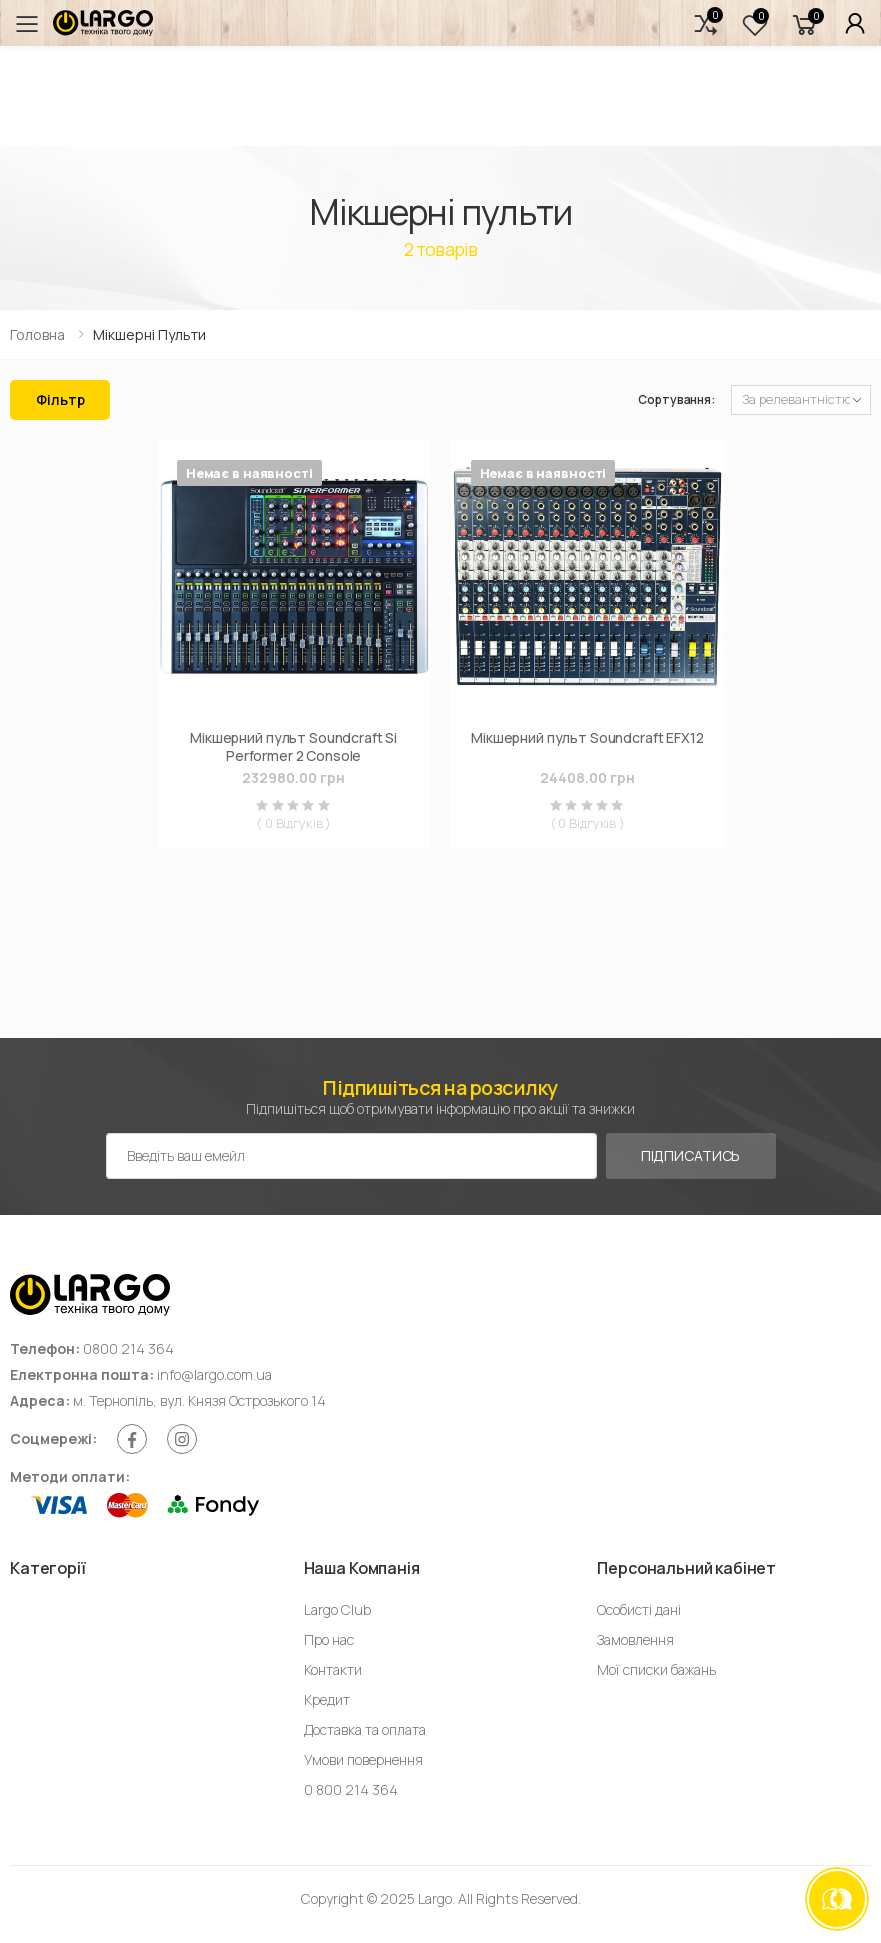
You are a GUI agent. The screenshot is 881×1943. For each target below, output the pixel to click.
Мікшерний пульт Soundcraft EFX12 (587, 738)
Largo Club (337, 1609)
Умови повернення (363, 1759)
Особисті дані (639, 1609)
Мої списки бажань (656, 1669)
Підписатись (690, 1155)
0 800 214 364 (351, 1789)
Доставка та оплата (365, 1729)
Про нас (329, 1639)
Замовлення (635, 1639)
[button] (706, 23)
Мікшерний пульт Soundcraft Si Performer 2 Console (293, 746)
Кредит (327, 1699)
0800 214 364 (128, 1348)
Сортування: (676, 399)
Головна (37, 334)
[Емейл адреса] (351, 1156)
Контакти (333, 1669)
